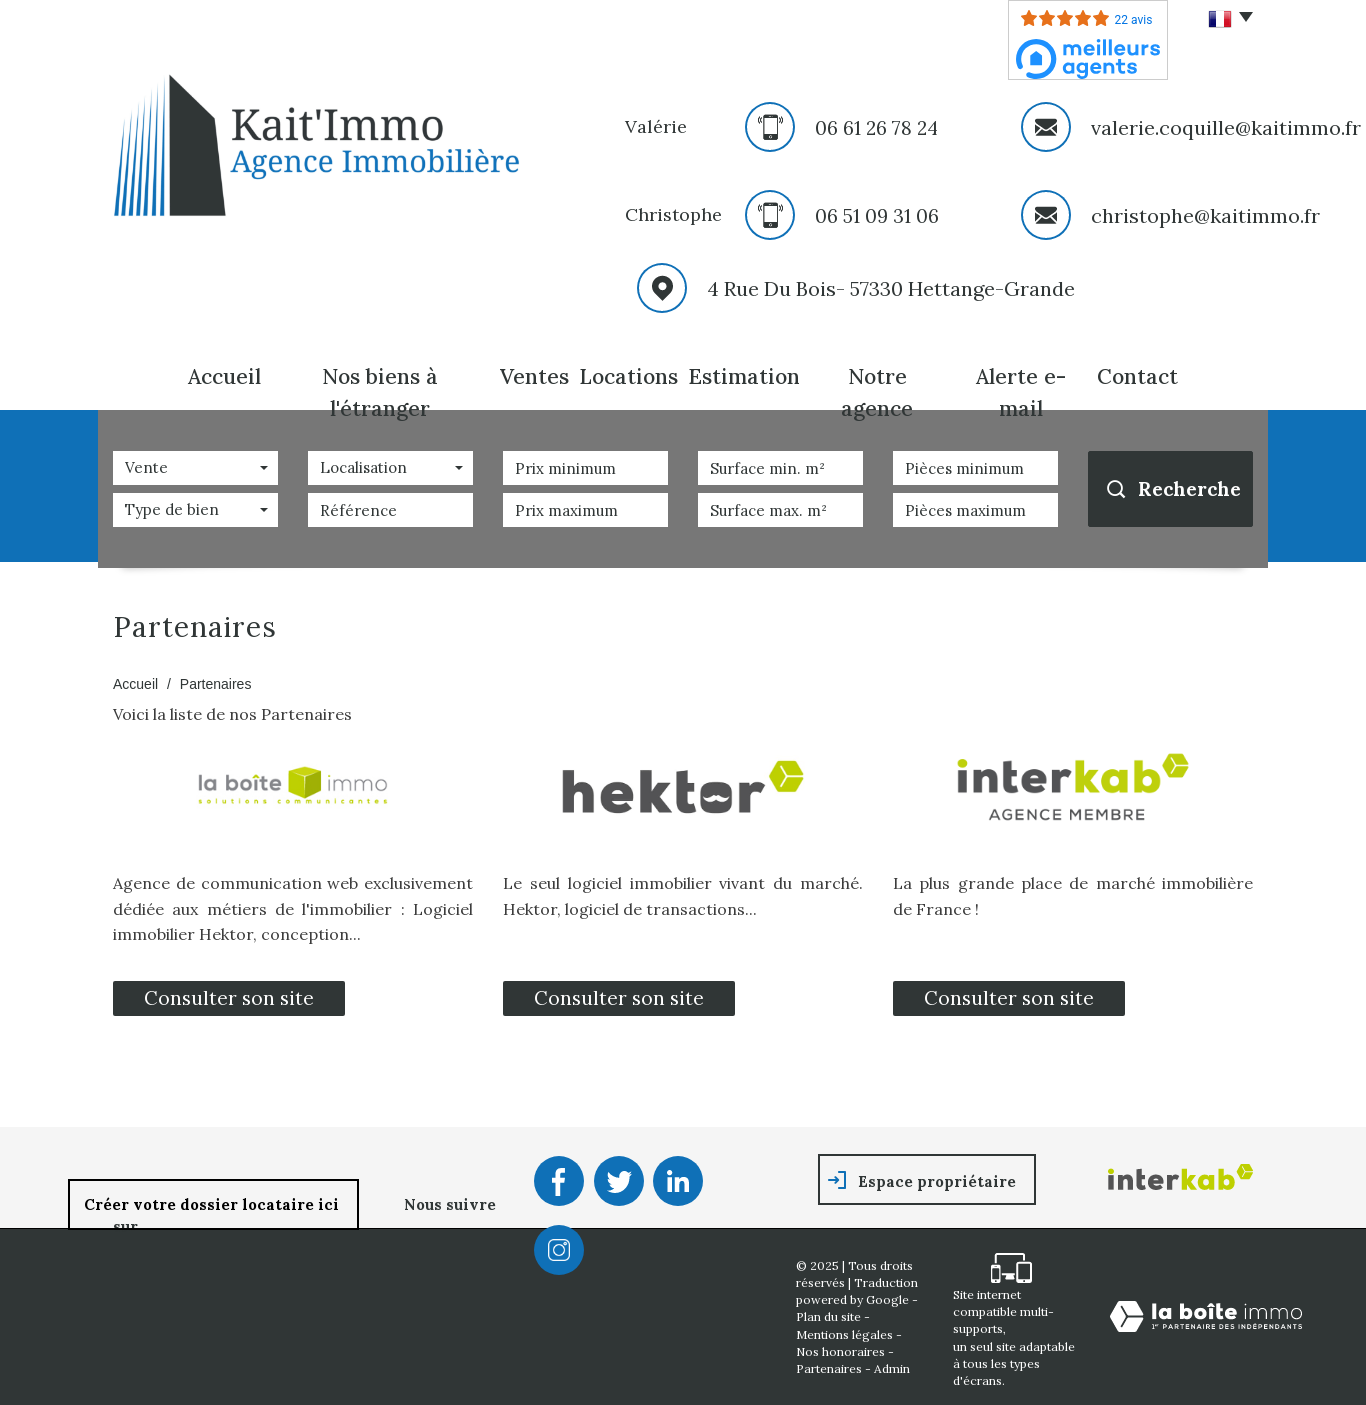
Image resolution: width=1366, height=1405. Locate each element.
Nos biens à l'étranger (380, 392)
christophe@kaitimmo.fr (1205, 215)
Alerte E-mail (1021, 392)
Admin (892, 1368)
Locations (628, 376)
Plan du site (828, 1316)
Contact (1137, 376)
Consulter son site (229, 998)
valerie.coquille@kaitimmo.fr (1226, 127)
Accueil (224, 376)
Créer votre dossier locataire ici (213, 1204)
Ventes (534, 376)
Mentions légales (844, 1334)
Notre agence (877, 392)
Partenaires (829, 1368)
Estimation (744, 376)
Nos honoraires (840, 1351)
